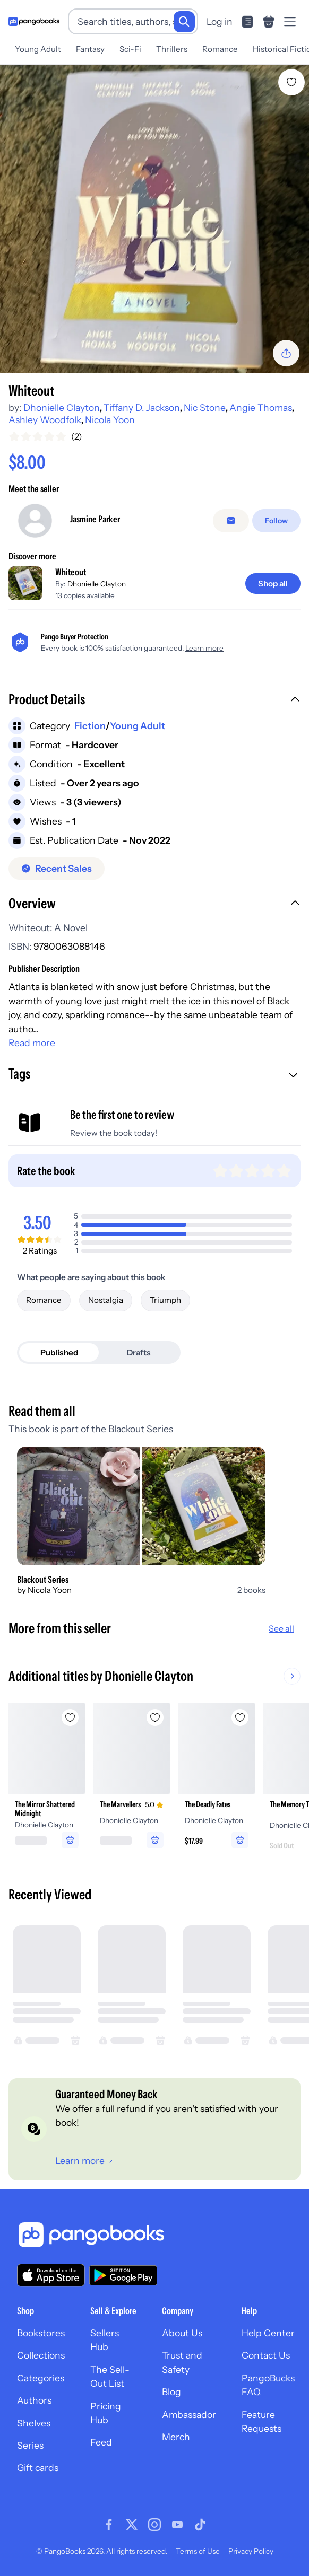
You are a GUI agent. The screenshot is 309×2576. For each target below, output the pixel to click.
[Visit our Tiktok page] (200, 2524)
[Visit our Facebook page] (108, 2524)
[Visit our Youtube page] (177, 2524)
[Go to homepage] (33, 21)
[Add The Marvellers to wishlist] (155, 1717)
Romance (220, 49)
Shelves (33, 2423)
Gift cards (37, 2467)
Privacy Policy (250, 2551)
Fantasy (90, 49)
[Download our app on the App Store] (51, 2275)
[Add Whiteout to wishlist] (291, 82)
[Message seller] (231, 520)
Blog (171, 2391)
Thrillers (171, 49)
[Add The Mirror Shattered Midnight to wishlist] (70, 1717)
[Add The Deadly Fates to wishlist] (239, 1717)
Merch (176, 2436)
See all (281, 1628)
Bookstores (41, 2332)
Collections (41, 2355)
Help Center (268, 2332)
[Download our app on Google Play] (123, 2275)
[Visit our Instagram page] (154, 2524)
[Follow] (276, 520)
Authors (34, 2400)
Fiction (90, 725)
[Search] (184, 21)
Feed (101, 2442)
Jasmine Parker (95, 518)
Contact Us (266, 2355)
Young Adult (38, 49)
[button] (154, 700)
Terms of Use (198, 2551)
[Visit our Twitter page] (131, 2524)
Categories (40, 2378)
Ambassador (189, 2414)
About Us (182, 2332)
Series (30, 2445)
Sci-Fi (130, 49)
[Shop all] (273, 583)
